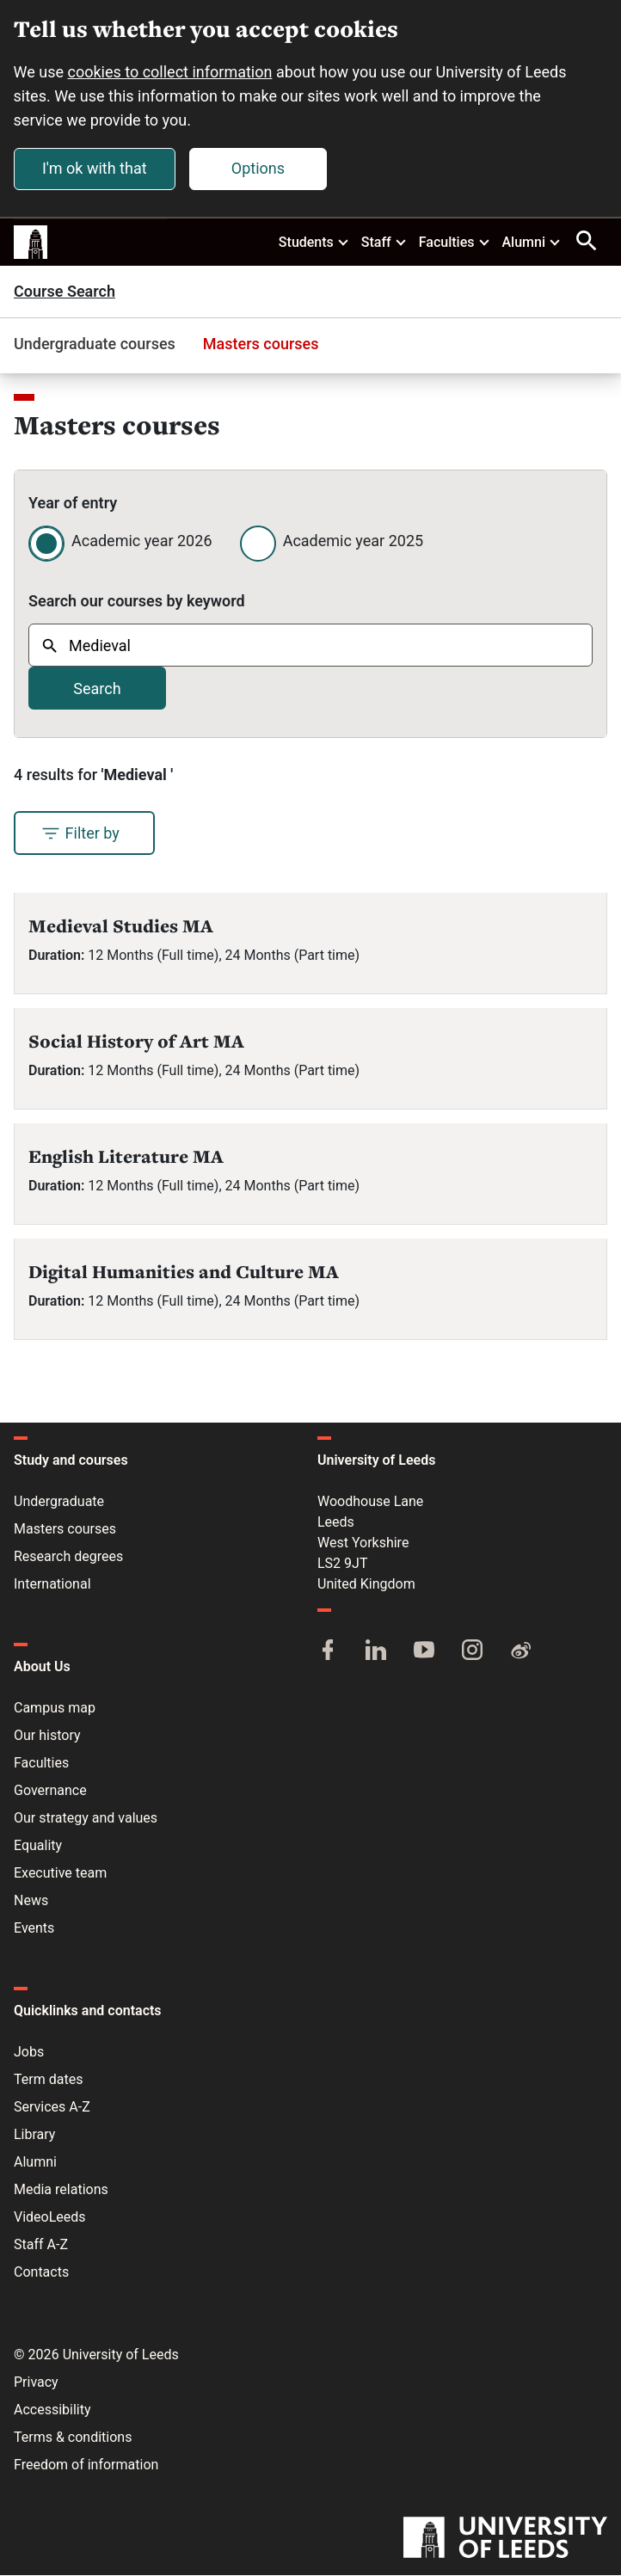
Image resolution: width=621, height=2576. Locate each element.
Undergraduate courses (94, 344)
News (31, 1901)
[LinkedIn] (376, 1652)
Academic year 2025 (353, 541)
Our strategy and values (85, 1819)
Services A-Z (52, 2108)
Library (34, 2135)
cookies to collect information (170, 72)
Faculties (455, 241)
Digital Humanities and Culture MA (183, 1272)
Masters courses (261, 344)
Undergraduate (59, 1502)
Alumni (531, 241)
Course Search (64, 292)
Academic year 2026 (141, 541)
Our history (47, 1736)
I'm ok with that (94, 168)
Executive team (60, 1874)
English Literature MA (126, 1157)
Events (34, 1929)
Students (314, 241)
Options (258, 168)
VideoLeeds (50, 2218)
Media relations (61, 2190)
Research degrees (68, 1557)
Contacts (41, 2273)
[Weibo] (520, 1652)
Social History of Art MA (136, 1042)
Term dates (48, 2080)
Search (96, 688)
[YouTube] (424, 1652)
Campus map (54, 1708)
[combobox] (310, 645)
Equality (38, 1846)
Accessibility (52, 2410)
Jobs (29, 2052)
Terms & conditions (73, 2438)
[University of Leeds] (505, 2540)
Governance (50, 1791)
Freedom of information (86, 2465)
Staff (384, 241)
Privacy (36, 2383)
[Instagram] (472, 1652)
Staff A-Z (41, 2245)
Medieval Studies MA (120, 926)
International (52, 1585)
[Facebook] (327, 1652)
